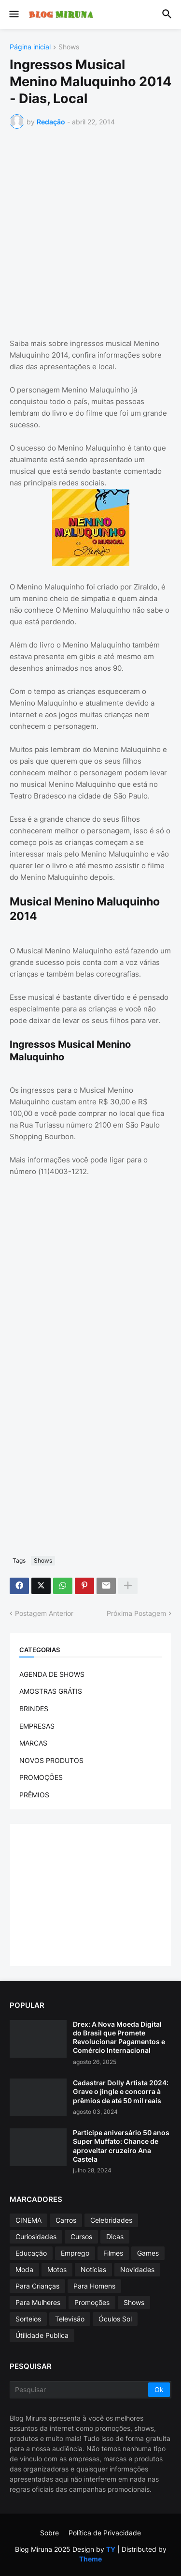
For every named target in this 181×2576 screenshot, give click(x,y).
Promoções (92, 2302)
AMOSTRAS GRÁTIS (50, 1691)
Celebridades (111, 2220)
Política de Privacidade (105, 2533)
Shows (68, 47)
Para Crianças (37, 2286)
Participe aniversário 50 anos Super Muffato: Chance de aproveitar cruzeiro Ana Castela (121, 2145)
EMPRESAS (37, 1726)
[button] (13, 14)
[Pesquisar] (79, 2389)
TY (110, 2549)
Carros (66, 2220)
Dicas (115, 2236)
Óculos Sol (115, 2319)
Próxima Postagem (136, 1613)
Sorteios (28, 2319)
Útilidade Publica (42, 2335)
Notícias (93, 2269)
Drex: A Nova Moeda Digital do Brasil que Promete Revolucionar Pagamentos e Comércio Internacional (119, 2037)
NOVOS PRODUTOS (51, 1760)
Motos (57, 2269)
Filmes (113, 2253)
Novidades (137, 2269)
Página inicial (30, 47)
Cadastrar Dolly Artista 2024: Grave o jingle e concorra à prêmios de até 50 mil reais (120, 2091)
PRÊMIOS (34, 1795)
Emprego (75, 2253)
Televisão (69, 2319)
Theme (90, 2559)
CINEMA (28, 2220)
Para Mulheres (37, 2302)
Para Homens (94, 2286)
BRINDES (33, 1708)
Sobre (49, 2533)
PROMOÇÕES (41, 1777)
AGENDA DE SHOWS (51, 1674)
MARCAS (33, 1743)
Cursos (81, 2236)
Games (148, 2253)
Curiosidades (35, 2236)
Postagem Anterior (44, 1613)
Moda (24, 2269)
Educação (31, 2253)
